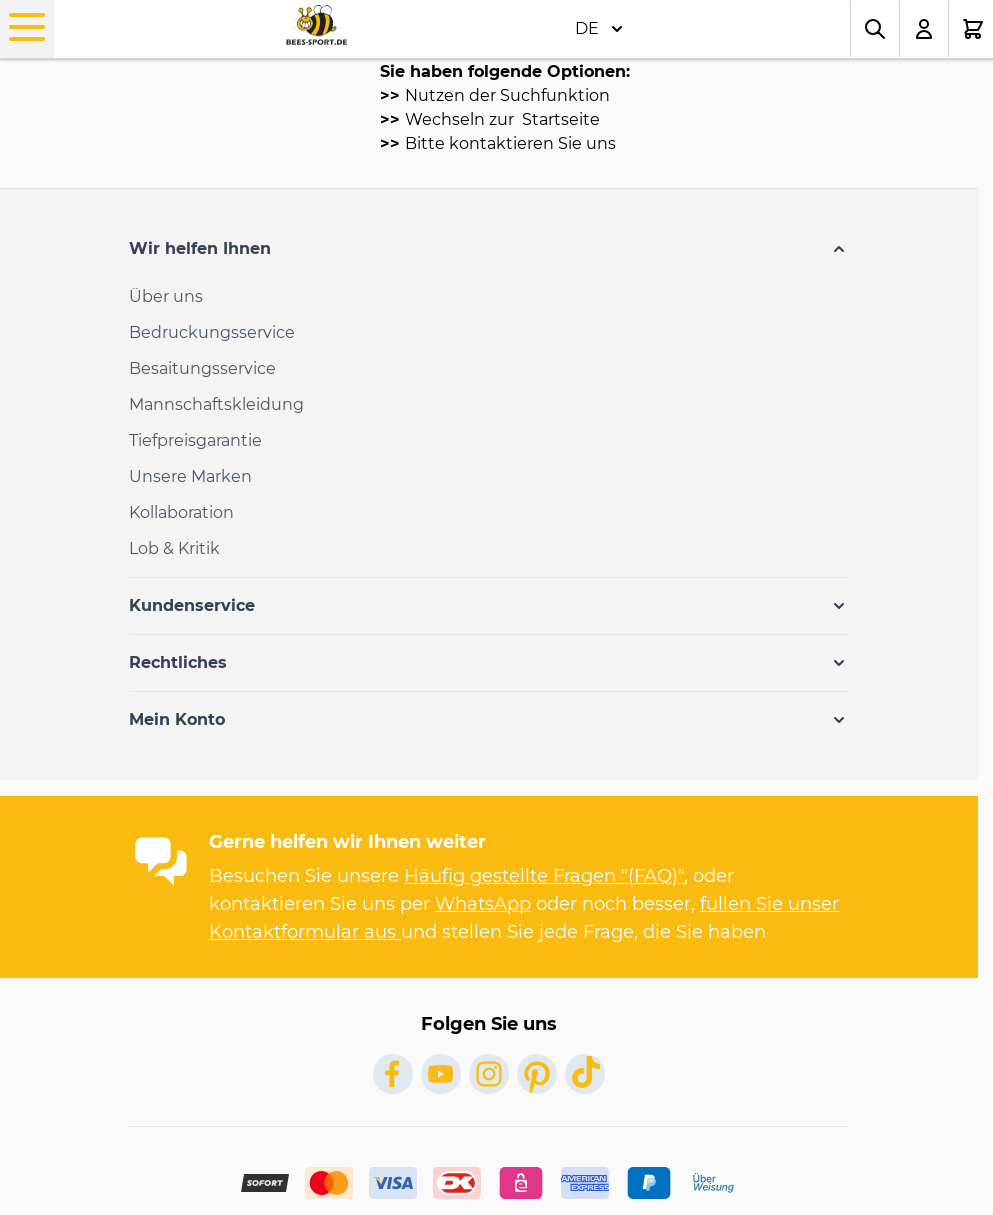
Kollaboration (181, 512)
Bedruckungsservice (212, 332)
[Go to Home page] (316, 25)
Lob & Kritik (174, 548)
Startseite (559, 119)
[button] (489, 249)
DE (599, 29)
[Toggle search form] (875, 29)
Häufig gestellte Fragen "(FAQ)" (544, 876)
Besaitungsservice (202, 368)
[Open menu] (27, 27)
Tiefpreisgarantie (195, 440)
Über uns (166, 296)
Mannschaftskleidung (216, 404)
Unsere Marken (190, 476)
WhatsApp (483, 904)
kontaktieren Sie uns (532, 143)
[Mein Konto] (924, 29)
